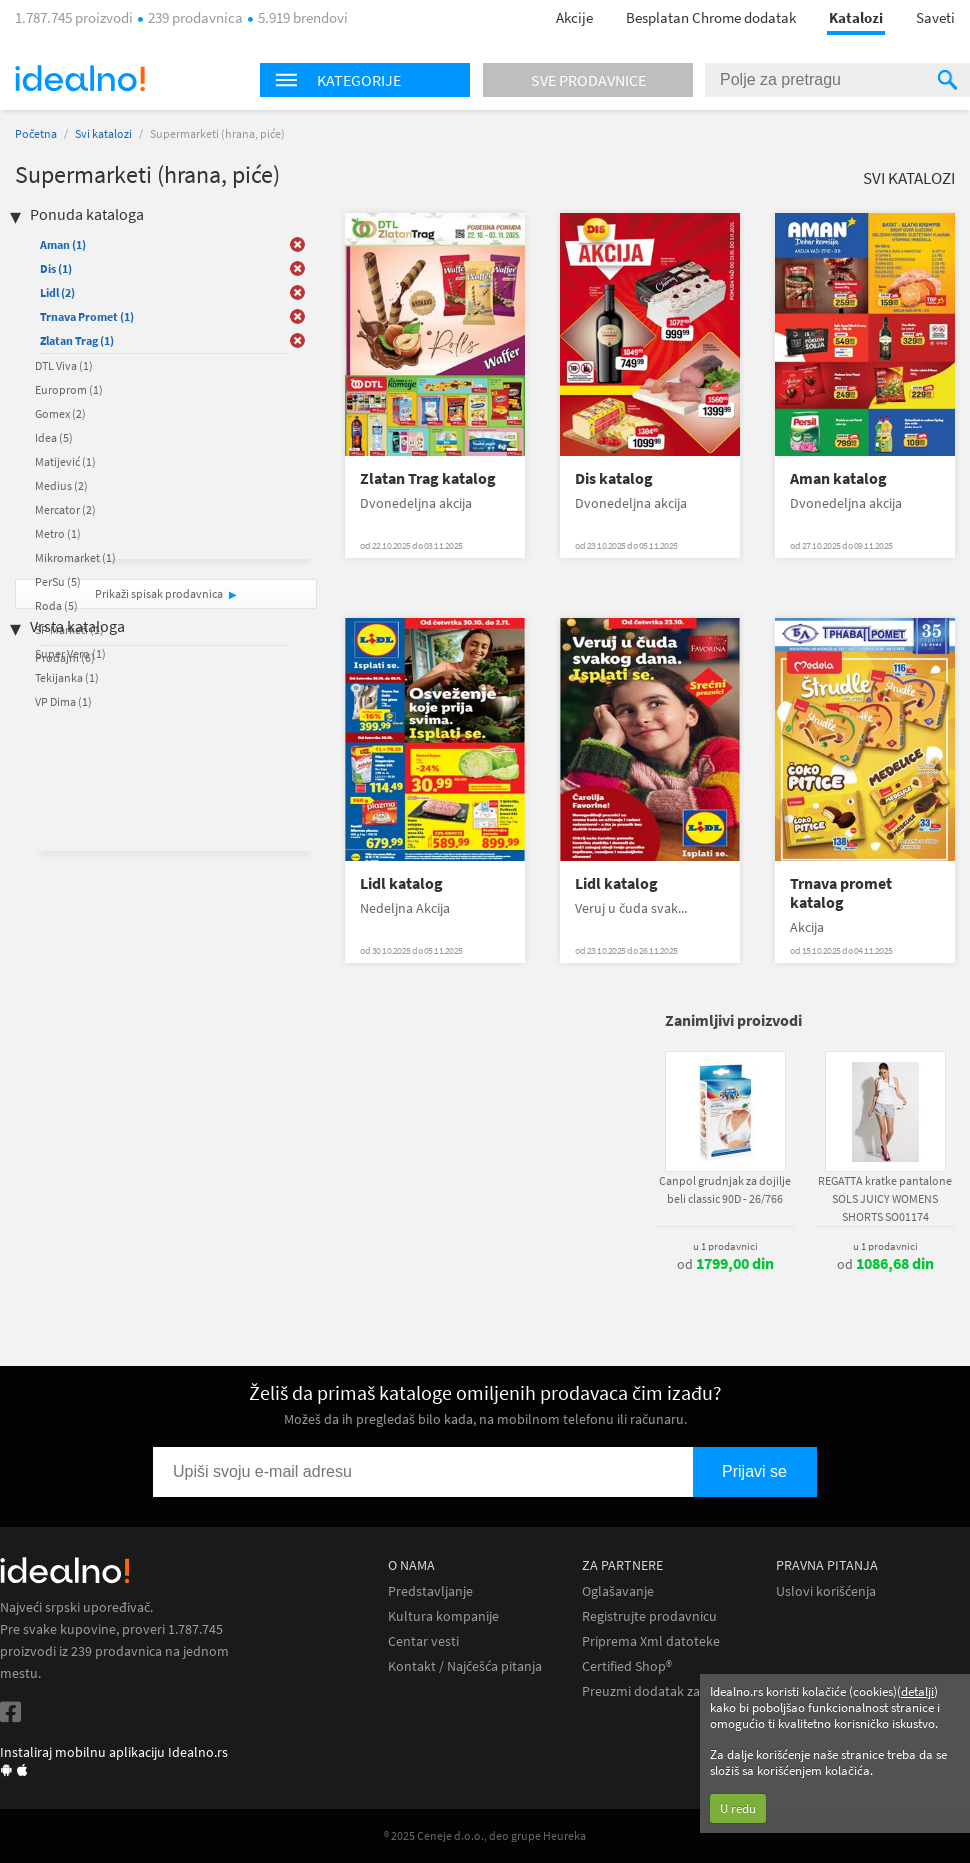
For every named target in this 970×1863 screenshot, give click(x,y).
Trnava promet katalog (841, 893)
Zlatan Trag (77, 340)
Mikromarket (75, 557)
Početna (36, 133)
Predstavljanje (430, 1591)
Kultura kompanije (443, 1616)
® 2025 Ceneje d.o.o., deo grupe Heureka (485, 1835)
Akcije (574, 17)
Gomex (60, 413)
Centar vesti (423, 1641)
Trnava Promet (87, 316)
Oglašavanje (618, 1591)
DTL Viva (64, 365)
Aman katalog (838, 478)
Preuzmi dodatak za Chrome (666, 1691)
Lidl (57, 292)
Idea (54, 437)
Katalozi (856, 17)
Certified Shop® (627, 1666)
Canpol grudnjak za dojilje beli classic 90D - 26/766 (725, 1189)
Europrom (69, 389)
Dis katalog (614, 478)
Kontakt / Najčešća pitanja (465, 1666)
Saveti (935, 17)
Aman (63, 244)
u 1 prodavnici (725, 1246)
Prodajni (65, 657)
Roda (56, 605)
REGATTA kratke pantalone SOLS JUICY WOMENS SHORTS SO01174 (885, 1198)
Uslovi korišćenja (826, 1591)
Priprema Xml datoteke (651, 1641)
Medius (61, 485)
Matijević (65, 461)
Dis (56, 268)
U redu (738, 1808)
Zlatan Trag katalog (428, 478)
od (725, 1264)
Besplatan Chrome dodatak (711, 17)
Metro (58, 533)
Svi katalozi (103, 133)
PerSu (58, 581)
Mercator (65, 509)
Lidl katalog (401, 883)
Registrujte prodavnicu (649, 1616)
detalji (917, 1691)
